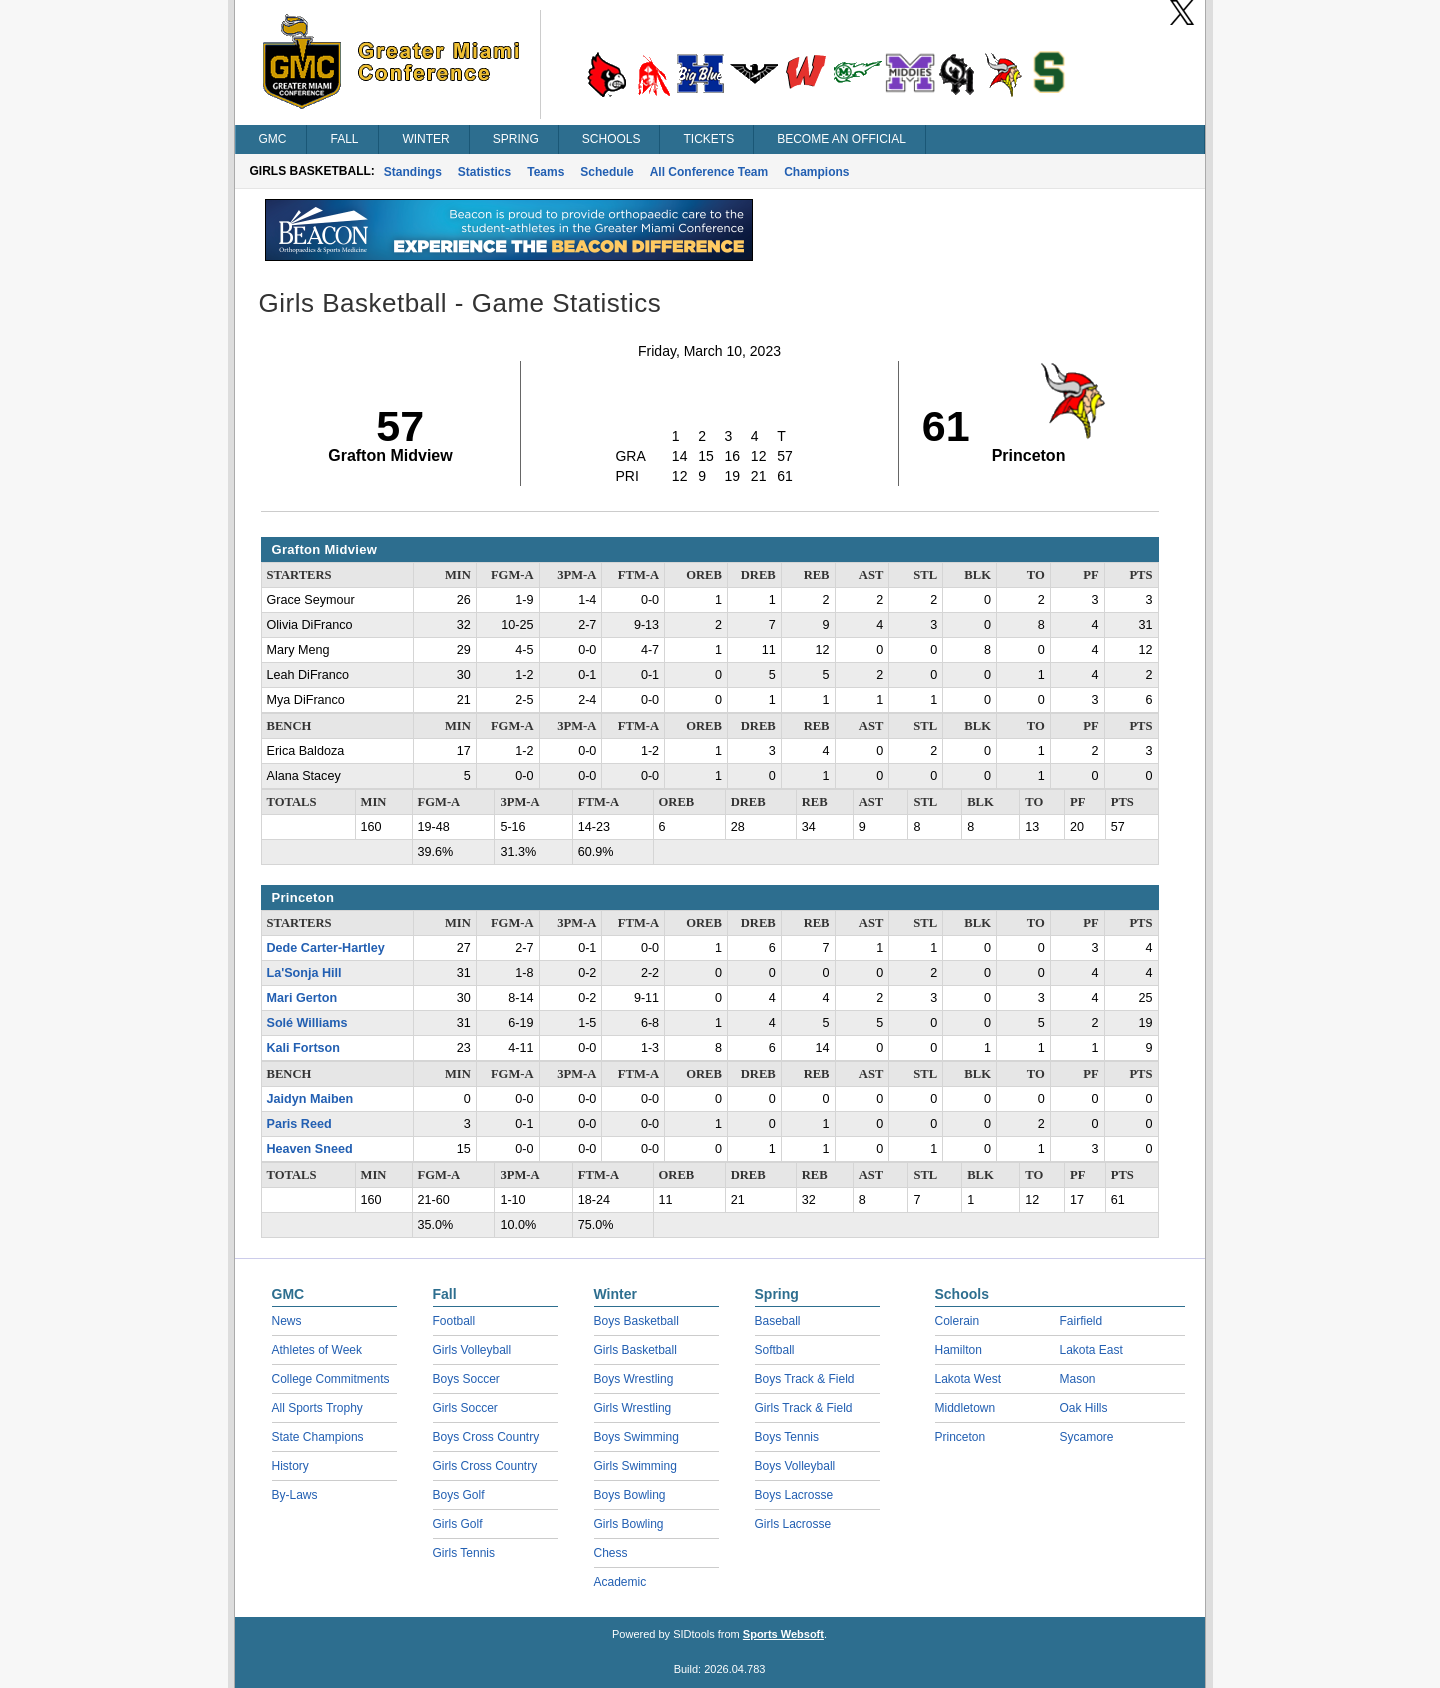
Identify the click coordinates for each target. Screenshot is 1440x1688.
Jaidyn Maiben (310, 1099)
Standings (413, 172)
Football (454, 1321)
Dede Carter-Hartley (326, 948)
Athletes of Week (317, 1350)
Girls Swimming (635, 1466)
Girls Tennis (464, 1553)
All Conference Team (709, 172)
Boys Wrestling (634, 1379)
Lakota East (1091, 1350)
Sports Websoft (783, 1634)
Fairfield (1081, 1321)
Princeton (960, 1437)
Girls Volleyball (472, 1350)
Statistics (484, 172)
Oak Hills (1084, 1408)
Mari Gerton (302, 998)
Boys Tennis (787, 1437)
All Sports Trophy (317, 1408)
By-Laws (295, 1495)
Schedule (606, 172)
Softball (775, 1350)
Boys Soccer (466, 1379)
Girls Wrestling (633, 1408)
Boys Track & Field (805, 1379)
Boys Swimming (636, 1437)
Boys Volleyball (795, 1466)
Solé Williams (307, 1023)
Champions (816, 172)
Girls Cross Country (485, 1466)
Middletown (965, 1408)
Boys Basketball (636, 1321)
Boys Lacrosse (794, 1495)
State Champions (318, 1437)
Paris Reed (299, 1124)
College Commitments (331, 1379)
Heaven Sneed (310, 1149)
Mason (1078, 1379)
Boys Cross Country (486, 1437)
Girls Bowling (629, 1524)
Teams (545, 172)
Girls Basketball (635, 1350)
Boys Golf (459, 1495)
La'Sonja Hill (304, 973)
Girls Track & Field (804, 1408)
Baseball (778, 1321)
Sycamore (1087, 1437)
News (287, 1321)
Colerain (957, 1321)
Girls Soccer (465, 1408)
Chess (611, 1553)
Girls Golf (458, 1524)
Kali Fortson (303, 1048)
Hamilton (958, 1350)
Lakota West (968, 1379)
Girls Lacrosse (793, 1524)
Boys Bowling (630, 1495)
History (290, 1466)
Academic (620, 1582)
